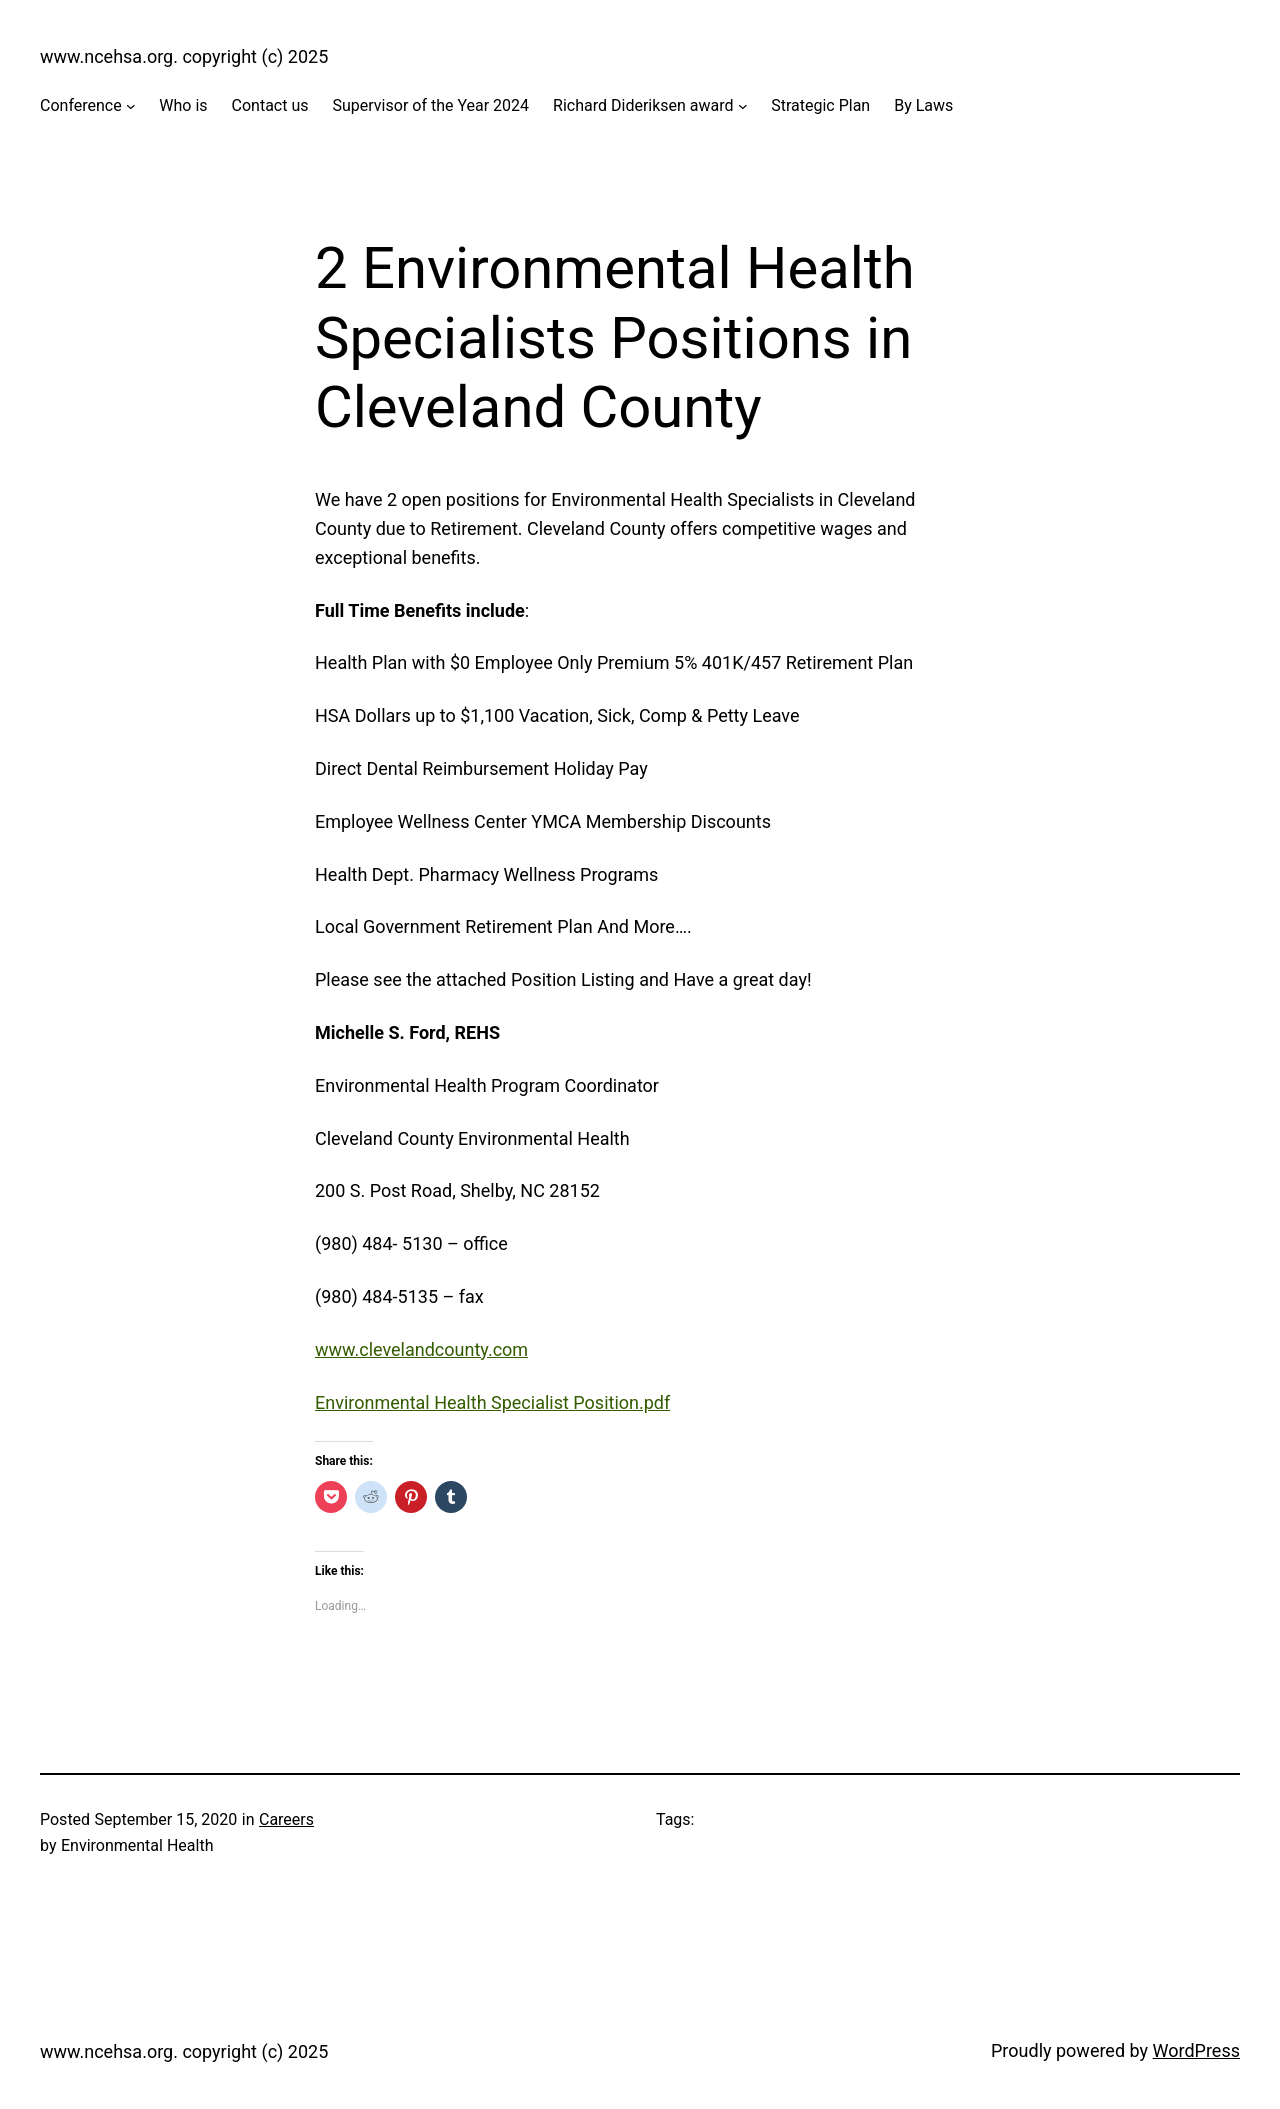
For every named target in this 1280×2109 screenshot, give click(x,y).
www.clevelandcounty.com (421, 1349)
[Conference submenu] (131, 106)
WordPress (1196, 2050)
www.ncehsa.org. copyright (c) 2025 (184, 56)
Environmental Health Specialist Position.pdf (492, 1402)
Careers (286, 1819)
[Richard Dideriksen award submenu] (743, 106)
